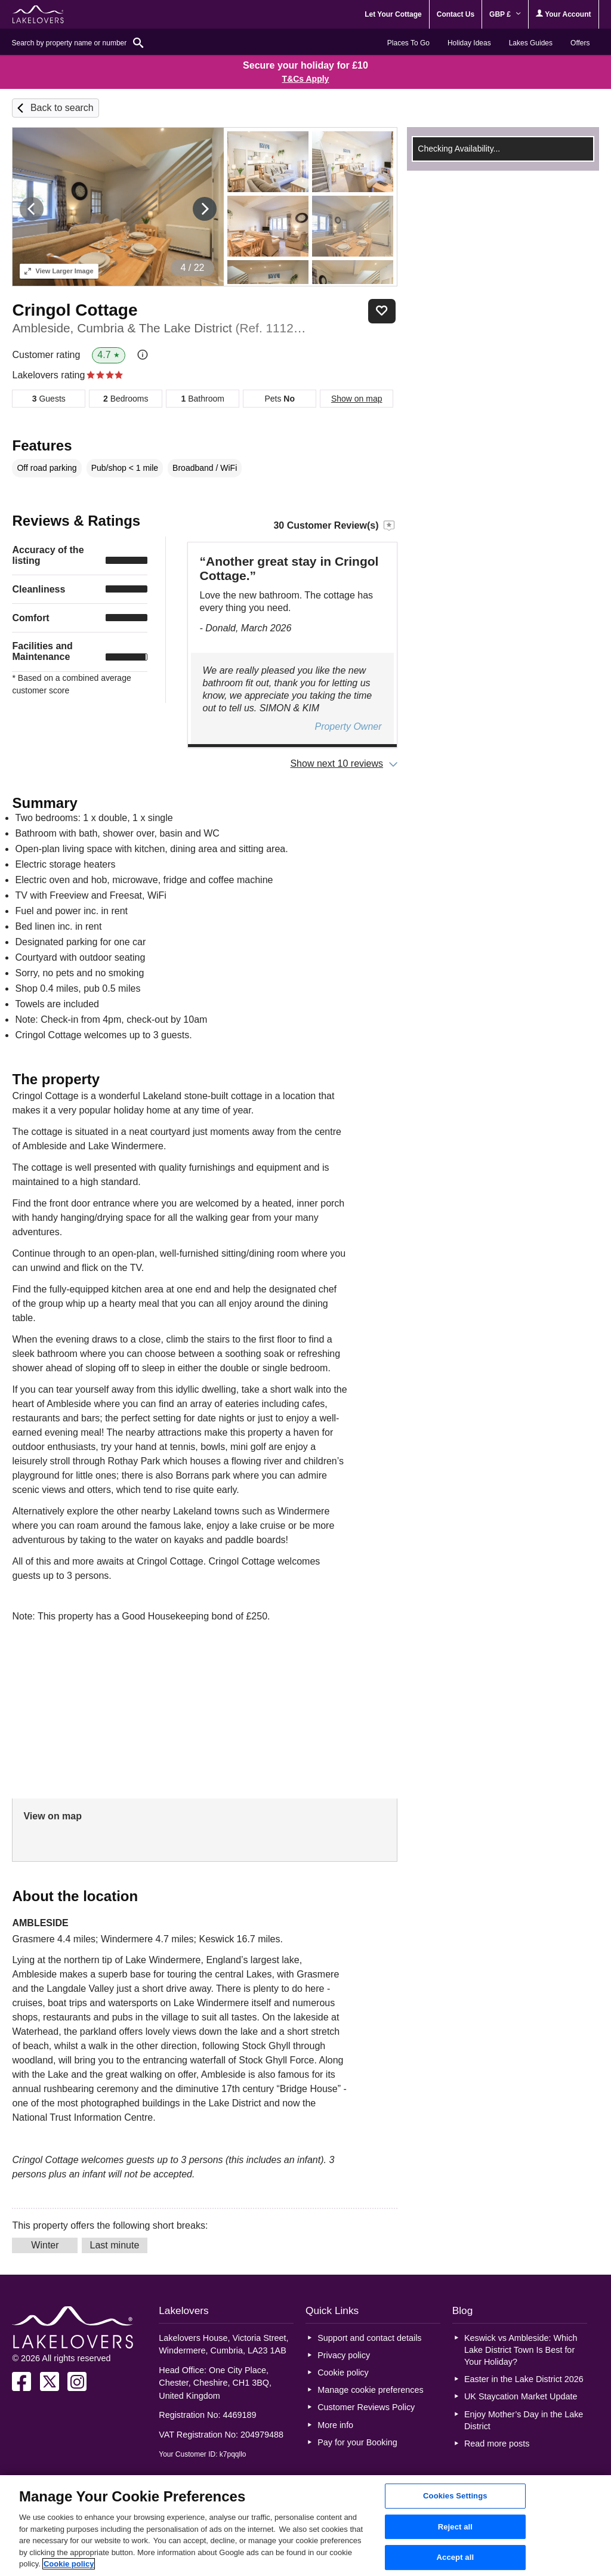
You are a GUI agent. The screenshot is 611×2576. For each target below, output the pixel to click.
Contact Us (455, 14)
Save (382, 311)
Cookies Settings (455, 2495)
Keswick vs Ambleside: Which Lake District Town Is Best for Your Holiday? (521, 2350)
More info (335, 2425)
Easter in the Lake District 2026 (524, 2379)
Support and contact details (369, 2338)
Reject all (455, 2526)
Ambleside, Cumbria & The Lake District (160, 328)
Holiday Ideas (469, 43)
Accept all (455, 2557)
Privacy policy (343, 2355)
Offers (580, 43)
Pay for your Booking (357, 2442)
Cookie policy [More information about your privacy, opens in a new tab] (69, 2563)
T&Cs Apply (305, 79)
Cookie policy (343, 2372)
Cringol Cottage (74, 310)
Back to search (62, 108)
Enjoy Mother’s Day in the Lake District (523, 2420)
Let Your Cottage (393, 14)
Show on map (356, 398)
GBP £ (505, 14)
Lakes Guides (531, 43)
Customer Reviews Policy (366, 2407)
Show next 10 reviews (336, 763)
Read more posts (497, 2443)
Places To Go (408, 43)
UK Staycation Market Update (521, 2396)
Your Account (563, 14)
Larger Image (58, 270)
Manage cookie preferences (370, 2390)
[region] (305, 2525)
